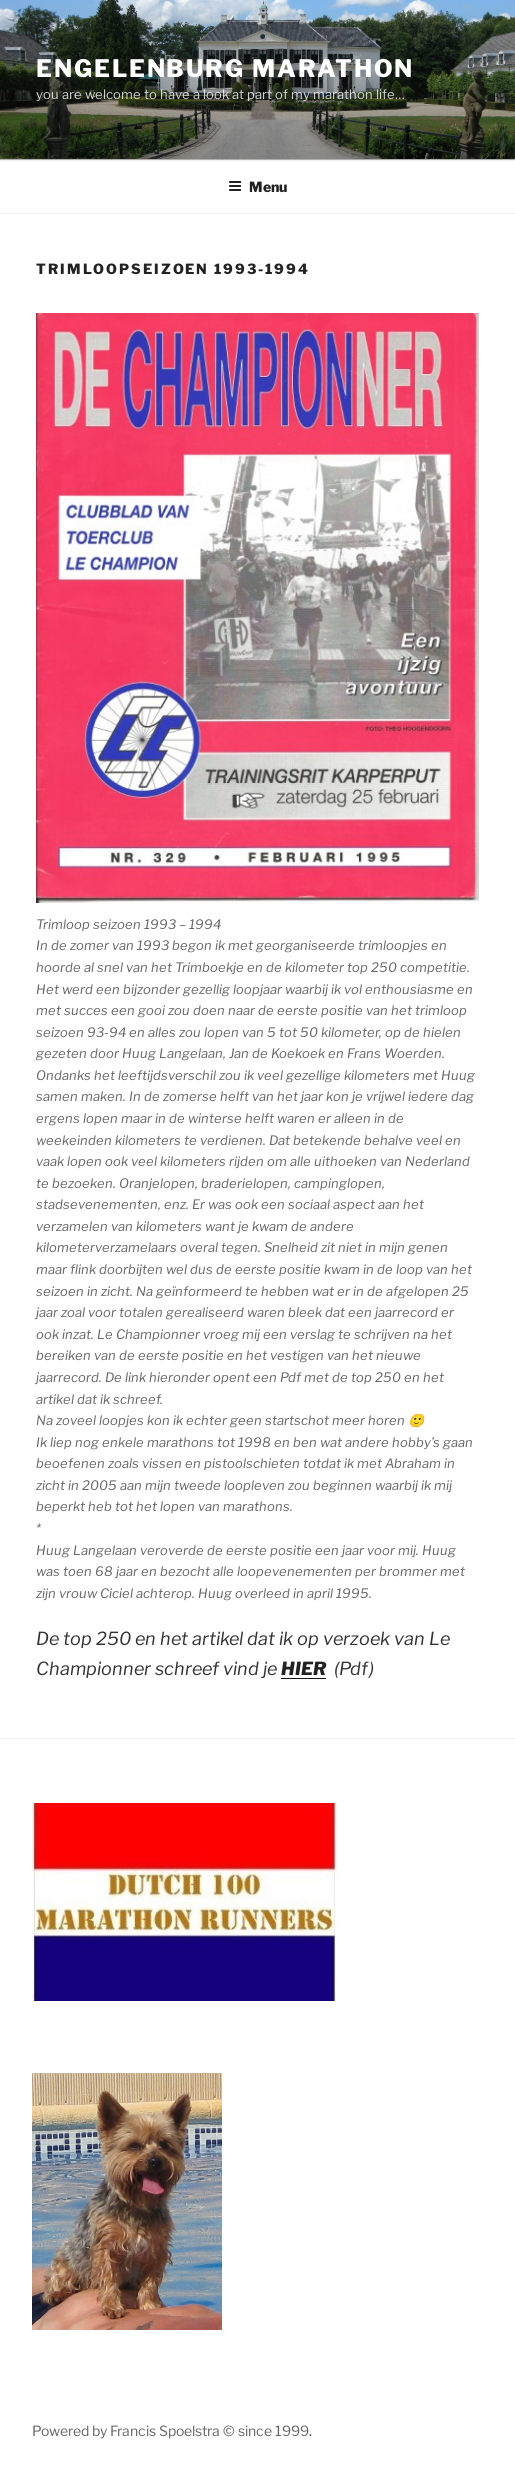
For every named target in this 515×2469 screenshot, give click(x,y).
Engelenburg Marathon (225, 68)
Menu (257, 186)
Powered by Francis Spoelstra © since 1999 (170, 2430)
